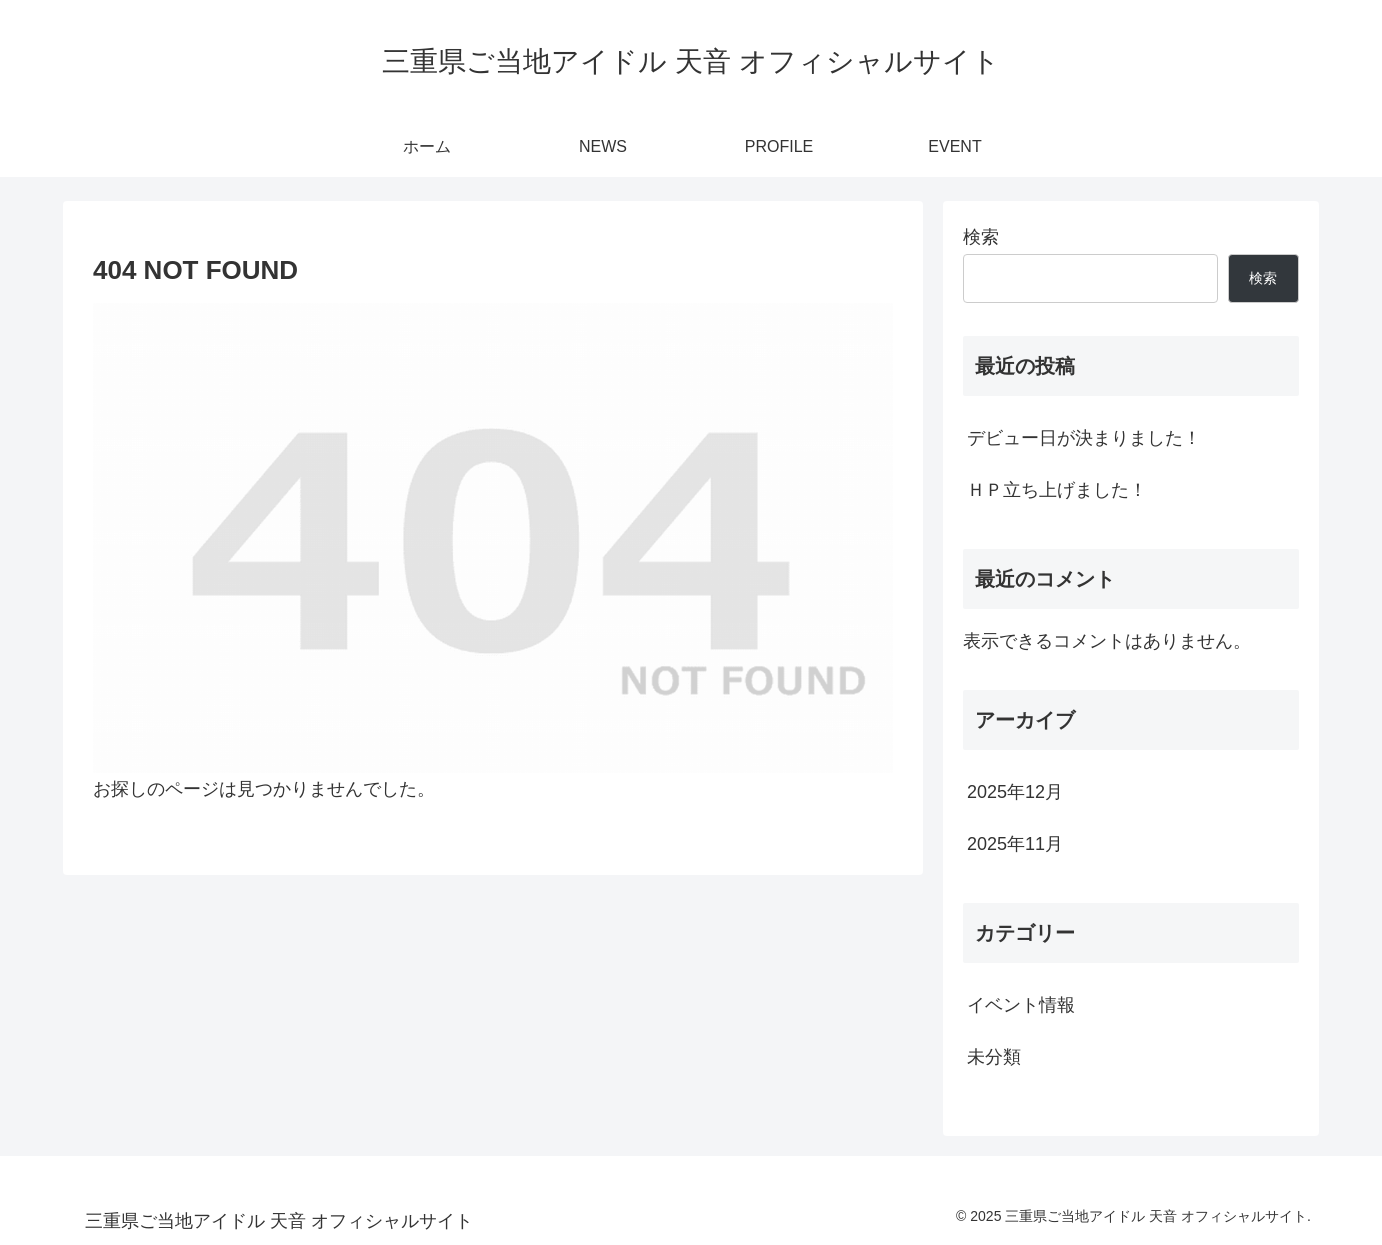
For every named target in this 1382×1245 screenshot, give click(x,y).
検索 (981, 237)
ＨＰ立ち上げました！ (1057, 490)
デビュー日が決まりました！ (1084, 438)
